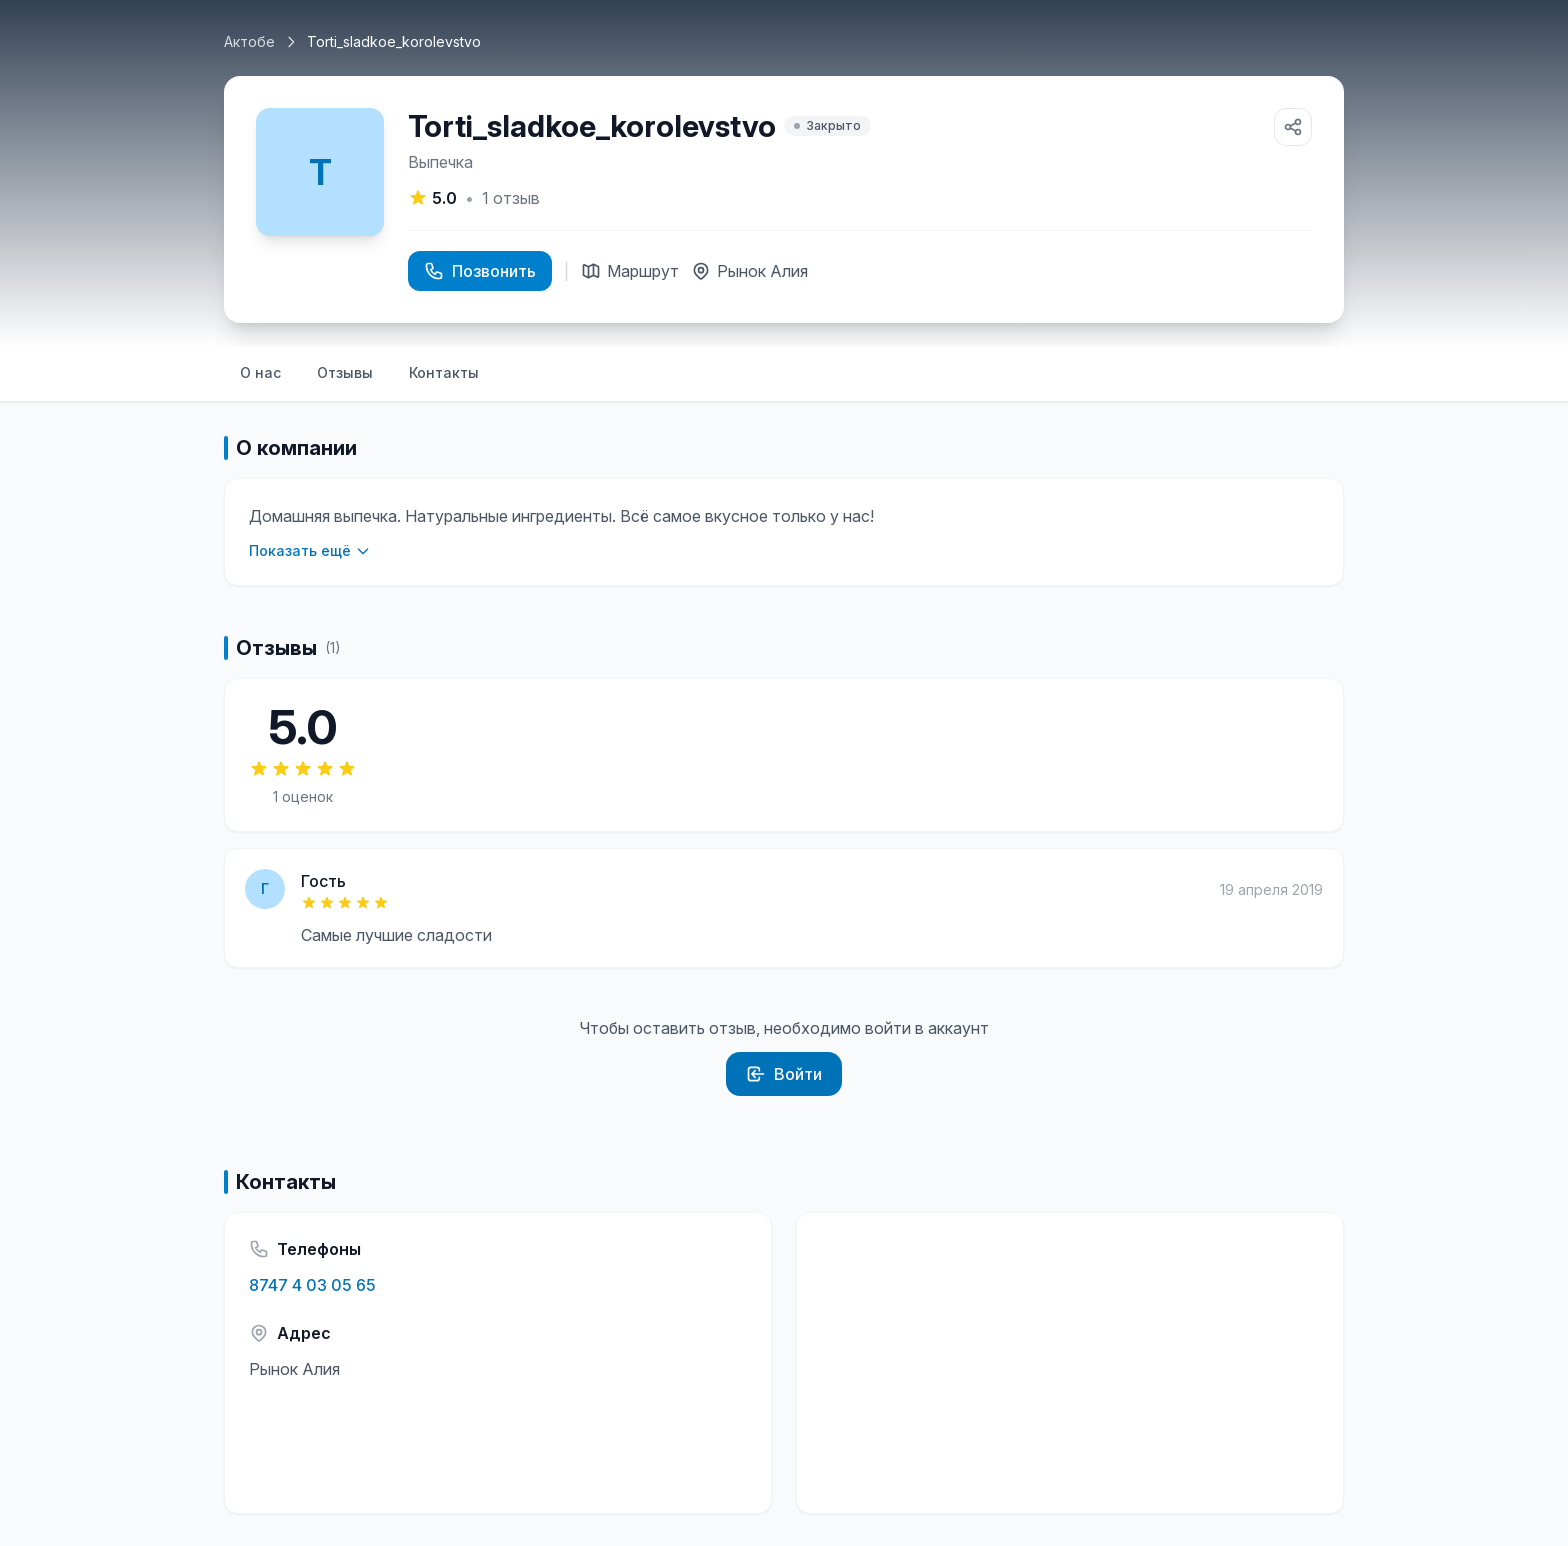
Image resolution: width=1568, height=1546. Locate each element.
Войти (784, 1074)
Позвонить (480, 271)
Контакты (444, 372)
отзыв (511, 198)
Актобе (249, 41)
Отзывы (345, 372)
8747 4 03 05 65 (312, 1285)
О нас (260, 372)
